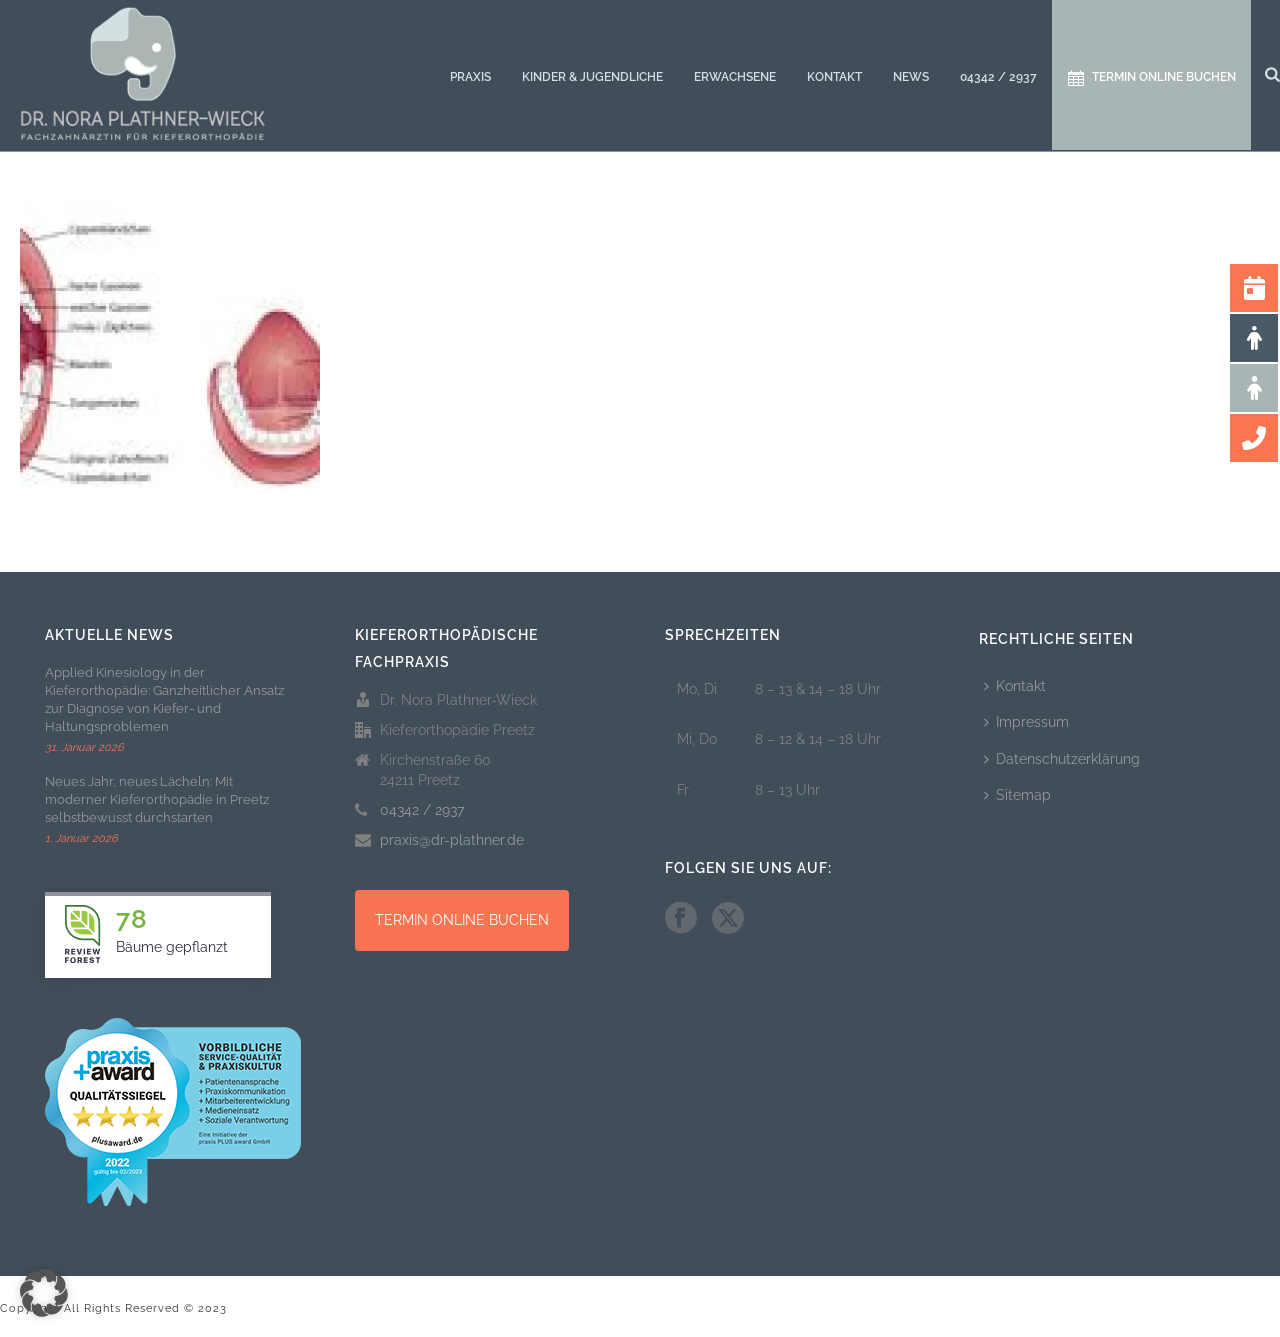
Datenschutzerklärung (1062, 759)
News (911, 77)
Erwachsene (735, 77)
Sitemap (1017, 795)
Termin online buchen (1152, 78)
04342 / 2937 (998, 77)
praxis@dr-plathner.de (452, 840)
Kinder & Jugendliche (592, 77)
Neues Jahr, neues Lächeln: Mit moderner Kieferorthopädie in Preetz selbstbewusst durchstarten (157, 799)
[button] (44, 1293)
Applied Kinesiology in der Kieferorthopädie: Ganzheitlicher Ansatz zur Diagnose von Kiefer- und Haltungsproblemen (164, 699)
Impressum (1026, 722)
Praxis (470, 77)
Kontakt (834, 77)
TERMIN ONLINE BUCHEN (462, 920)
